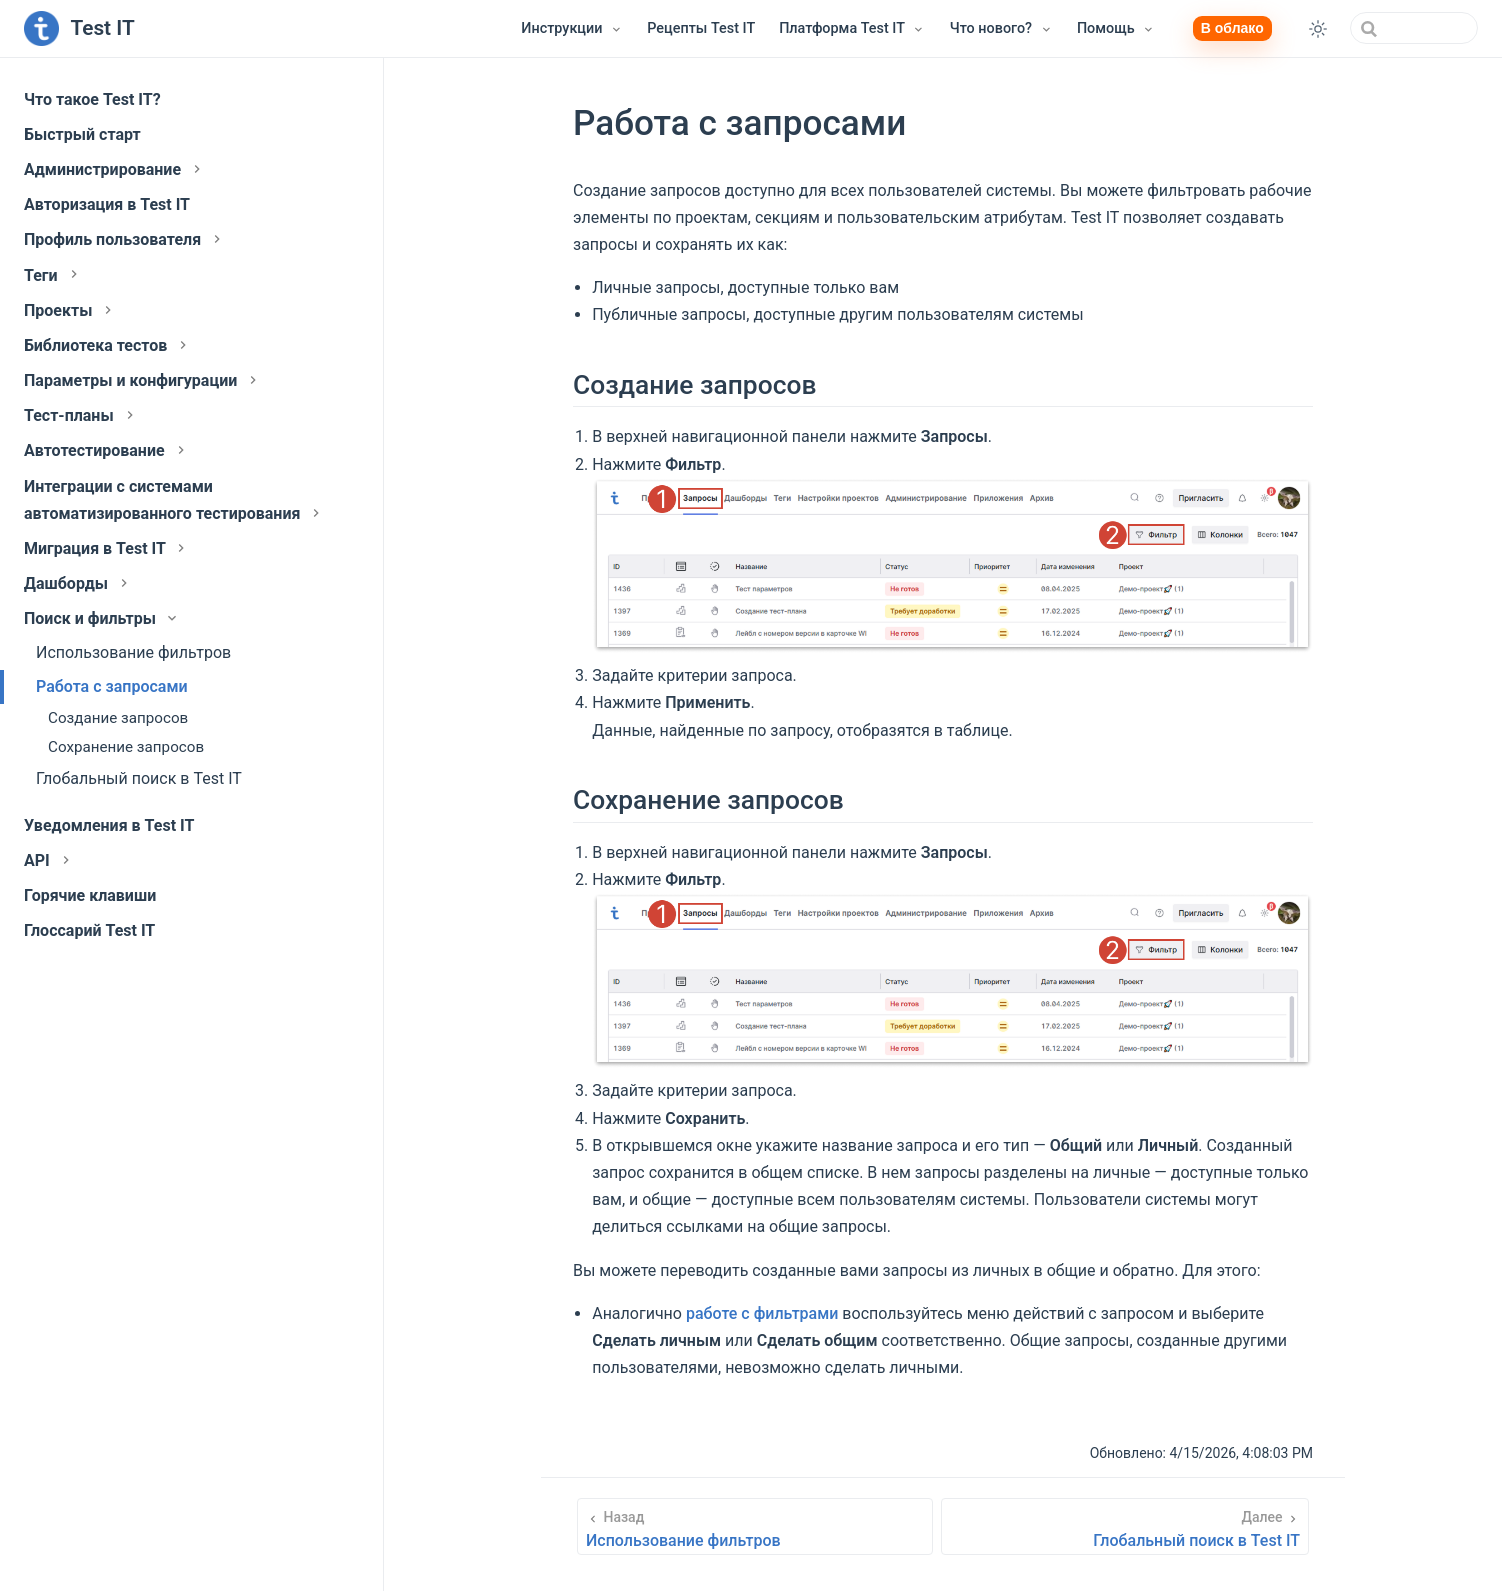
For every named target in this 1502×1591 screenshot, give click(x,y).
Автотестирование (106, 450)
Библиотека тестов (107, 345)
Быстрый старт (82, 134)
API (49, 860)
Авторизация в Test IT (107, 204)
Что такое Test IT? (92, 99)
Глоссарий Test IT (89, 930)
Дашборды (78, 583)
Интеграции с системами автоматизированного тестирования (174, 500)
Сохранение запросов (126, 747)
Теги (53, 275)
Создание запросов (118, 718)
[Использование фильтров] (755, 1526)
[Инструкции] (572, 29)
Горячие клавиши (90, 895)
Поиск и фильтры (102, 618)
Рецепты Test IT (701, 28)
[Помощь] (1116, 29)
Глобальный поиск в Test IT (139, 778)
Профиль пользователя (124, 239)
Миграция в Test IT (106, 548)
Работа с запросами (112, 686)
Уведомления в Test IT (109, 825)
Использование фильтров (133, 652)
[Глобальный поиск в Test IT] (1125, 1526)
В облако (1232, 28)
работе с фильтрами (762, 1313)
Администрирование (114, 169)
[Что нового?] (1001, 29)
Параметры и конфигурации (142, 380)
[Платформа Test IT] (852, 29)
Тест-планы (81, 415)
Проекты (70, 310)
